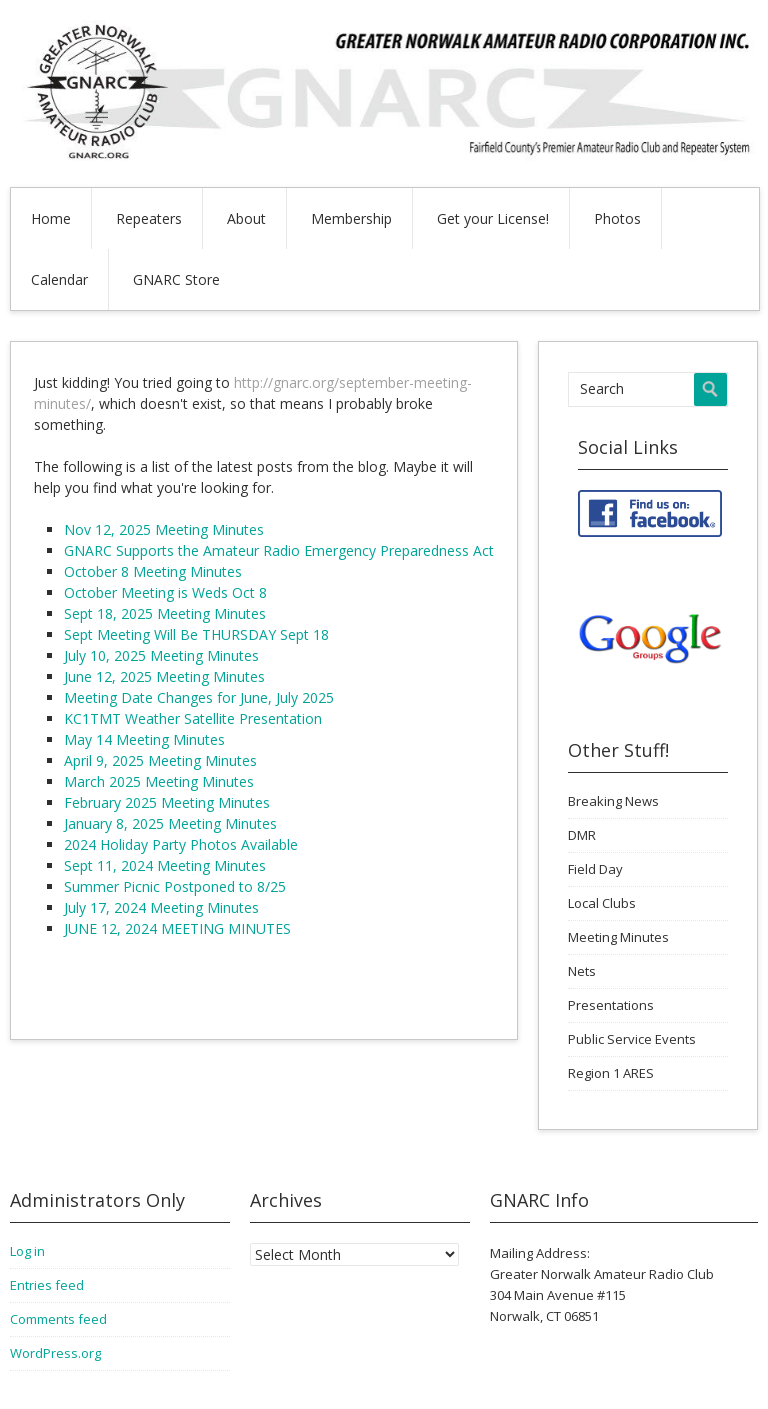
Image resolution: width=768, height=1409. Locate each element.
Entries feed (47, 1285)
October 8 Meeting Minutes (153, 571)
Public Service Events (632, 1039)
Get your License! (493, 218)
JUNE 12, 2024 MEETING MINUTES (177, 928)
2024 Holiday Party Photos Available (181, 844)
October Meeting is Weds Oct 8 (165, 592)
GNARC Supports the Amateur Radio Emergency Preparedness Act (279, 550)
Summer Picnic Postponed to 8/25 (175, 886)
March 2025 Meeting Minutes (159, 781)
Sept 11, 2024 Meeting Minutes (165, 865)
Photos (617, 218)
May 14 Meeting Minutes (144, 739)
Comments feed (58, 1319)
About (246, 218)
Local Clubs (602, 903)
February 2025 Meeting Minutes (167, 802)
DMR (582, 835)
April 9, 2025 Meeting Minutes (160, 760)
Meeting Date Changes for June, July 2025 (199, 697)
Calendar (59, 279)
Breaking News (613, 801)
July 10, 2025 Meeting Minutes (161, 655)
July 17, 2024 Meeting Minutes (161, 907)
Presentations (611, 1005)
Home (51, 218)
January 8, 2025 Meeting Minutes (170, 823)
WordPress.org (55, 1353)
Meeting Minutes (618, 937)
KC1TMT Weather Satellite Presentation (193, 718)
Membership (351, 218)
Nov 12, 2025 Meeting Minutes (164, 529)
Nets (582, 971)
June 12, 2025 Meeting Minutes (164, 676)
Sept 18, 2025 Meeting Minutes (165, 613)
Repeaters (149, 218)
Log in (27, 1251)
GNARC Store (176, 279)
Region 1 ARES (611, 1073)
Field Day (595, 869)
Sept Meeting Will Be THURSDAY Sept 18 (196, 634)
